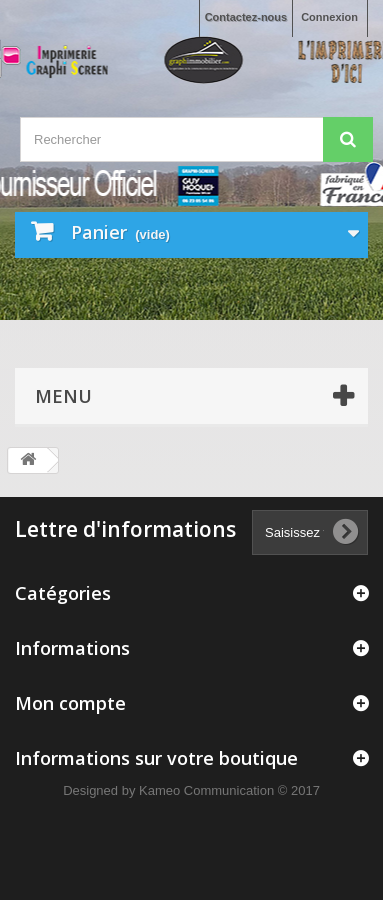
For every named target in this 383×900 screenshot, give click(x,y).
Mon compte (70, 703)
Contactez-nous (246, 17)
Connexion (329, 17)
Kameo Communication (206, 790)
